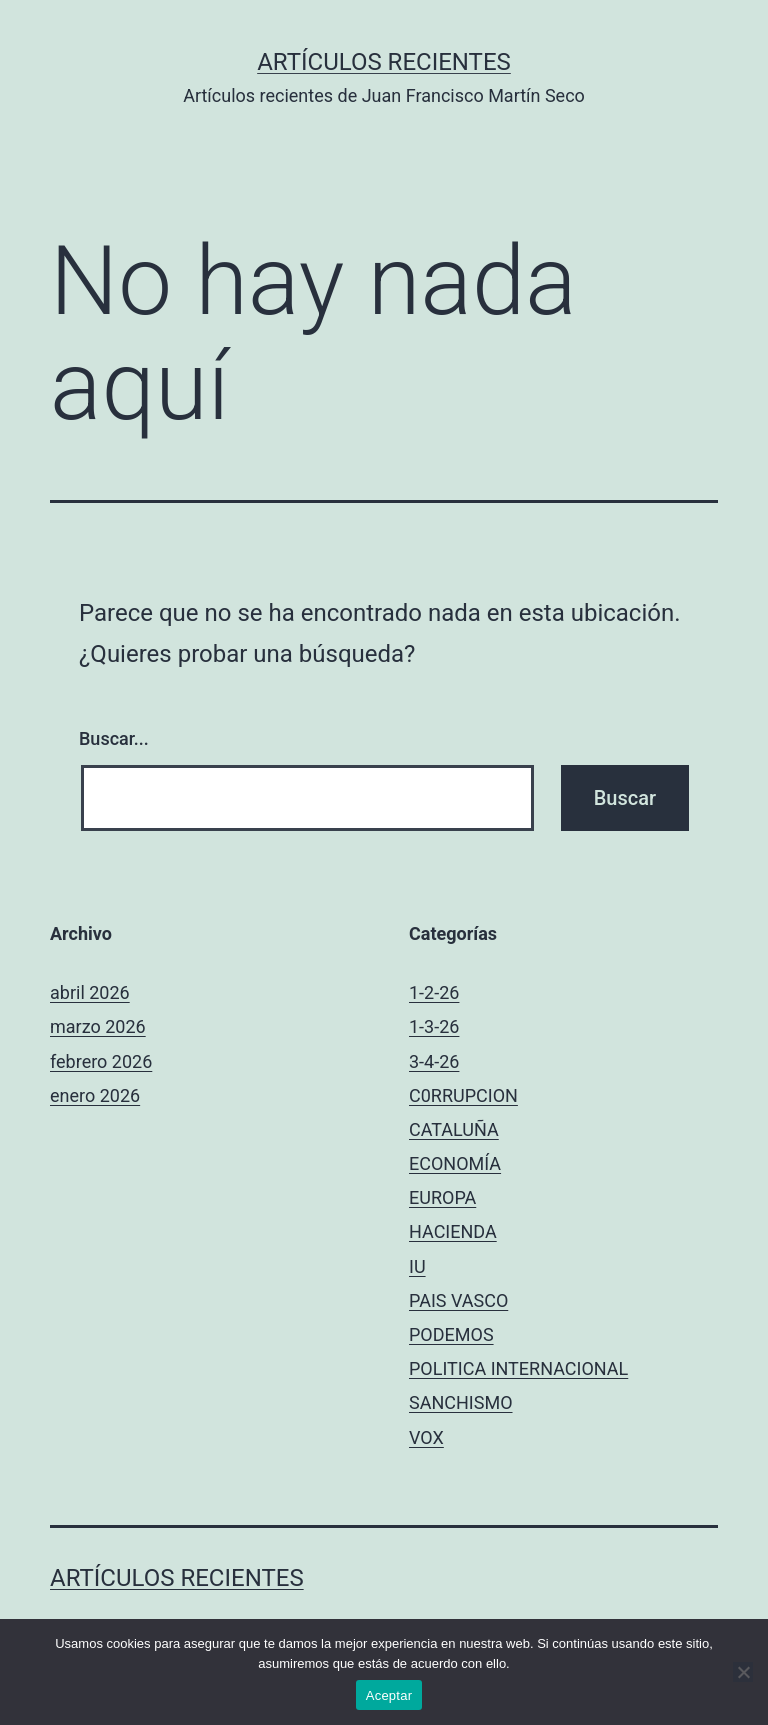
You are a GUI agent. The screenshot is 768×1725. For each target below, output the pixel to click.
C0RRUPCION (463, 1095)
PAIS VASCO (458, 1300)
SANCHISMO (461, 1402)
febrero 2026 (101, 1061)
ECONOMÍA (455, 1163)
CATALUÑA (454, 1129)
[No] (743, 1672)
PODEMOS (451, 1334)
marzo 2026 (98, 1026)
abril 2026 (90, 992)
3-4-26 (434, 1061)
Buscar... (114, 738)
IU (417, 1266)
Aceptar (389, 1695)
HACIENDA (453, 1231)
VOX (426, 1437)
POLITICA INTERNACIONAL (518, 1368)
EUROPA (442, 1197)
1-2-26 (434, 992)
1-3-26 (434, 1026)
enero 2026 (95, 1095)
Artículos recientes (384, 62)
